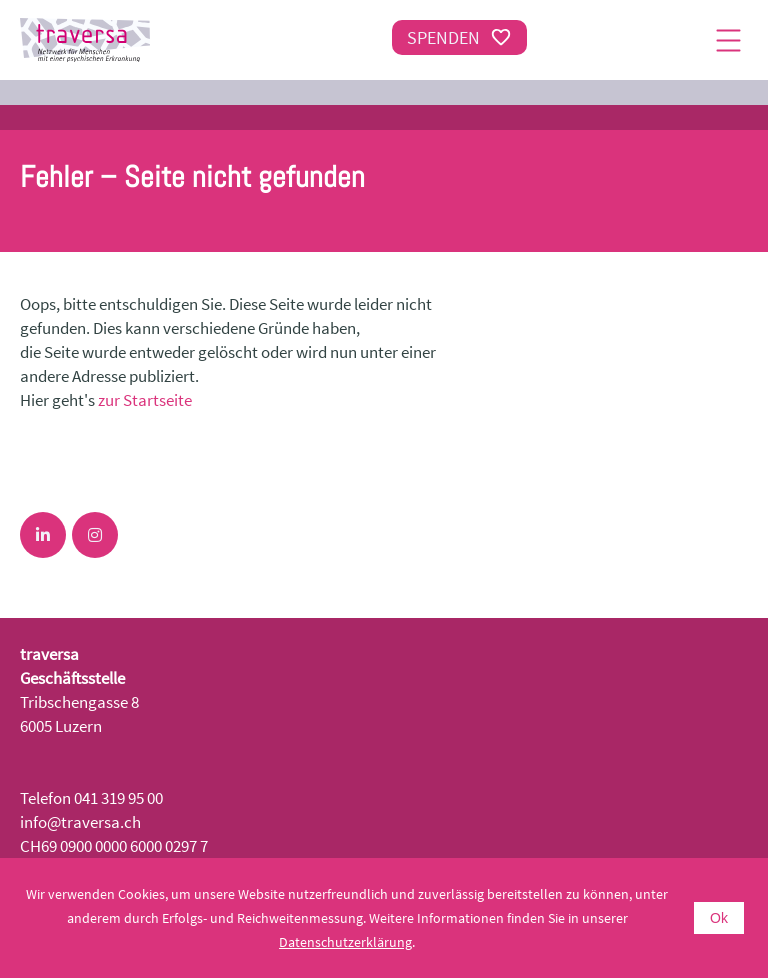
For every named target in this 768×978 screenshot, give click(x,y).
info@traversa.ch (80, 822)
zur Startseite (145, 400)
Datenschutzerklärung (345, 942)
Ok (719, 918)
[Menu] (728, 40)
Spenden (459, 37)
